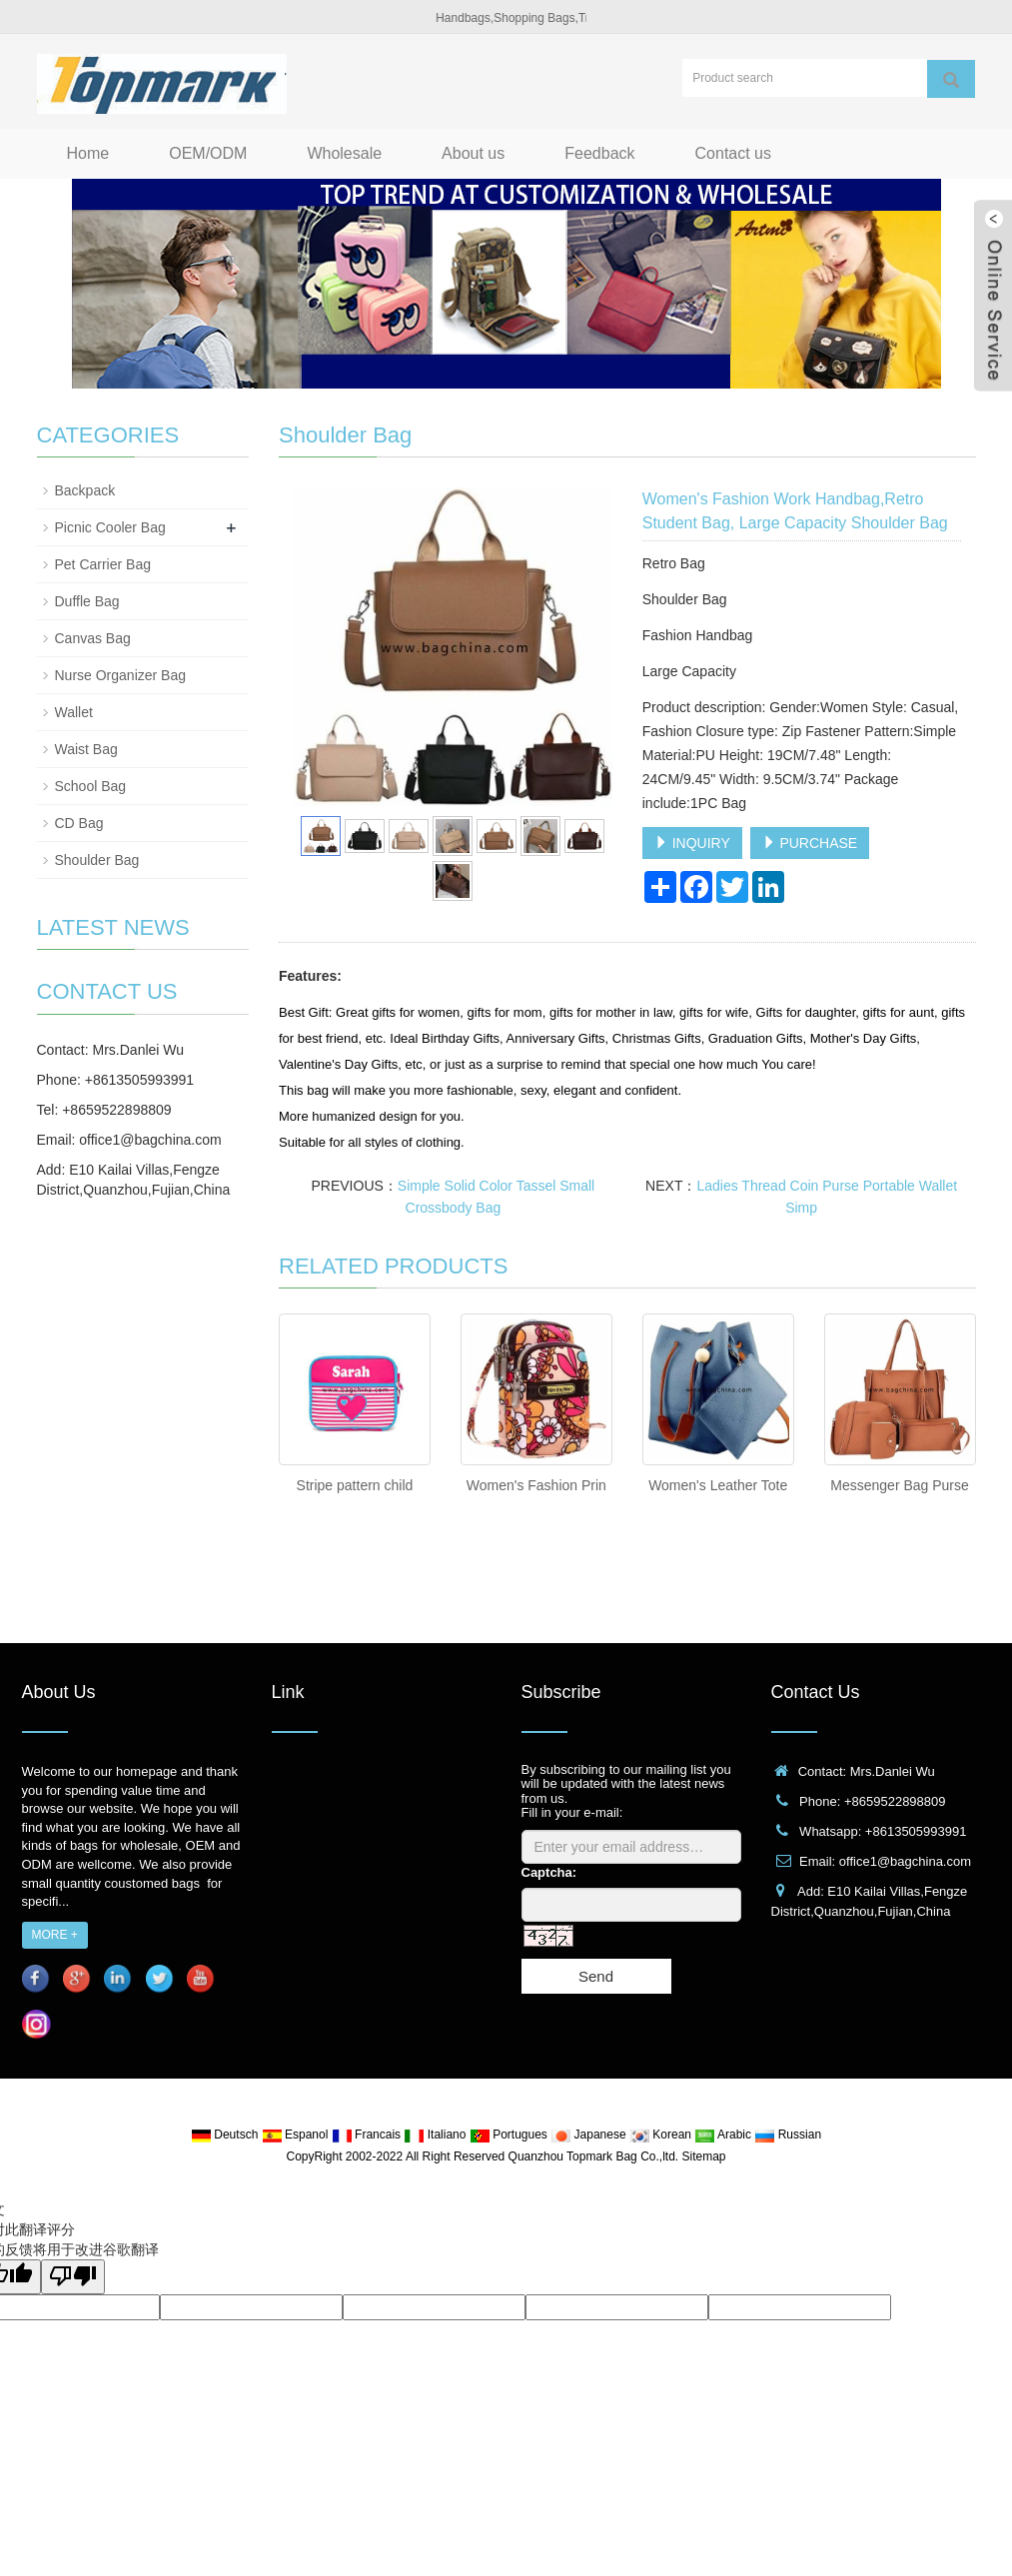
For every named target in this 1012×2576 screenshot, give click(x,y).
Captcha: (549, 1872)
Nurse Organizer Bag (121, 675)
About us (473, 153)
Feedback (599, 153)
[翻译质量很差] (73, 2276)
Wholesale (344, 153)
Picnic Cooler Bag (110, 527)
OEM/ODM (208, 153)
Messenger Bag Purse (899, 1485)
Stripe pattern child (355, 1485)
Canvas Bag (93, 638)
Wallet (74, 712)
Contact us (733, 153)
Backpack (85, 490)
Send (595, 1976)
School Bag (91, 786)
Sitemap (703, 2156)
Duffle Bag (87, 601)
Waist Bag (86, 749)
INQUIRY (692, 843)
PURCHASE (810, 843)
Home (88, 153)
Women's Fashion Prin (536, 1485)
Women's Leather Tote (717, 1485)
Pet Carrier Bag (103, 564)
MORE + (55, 1935)
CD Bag (79, 823)
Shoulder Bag (97, 860)
